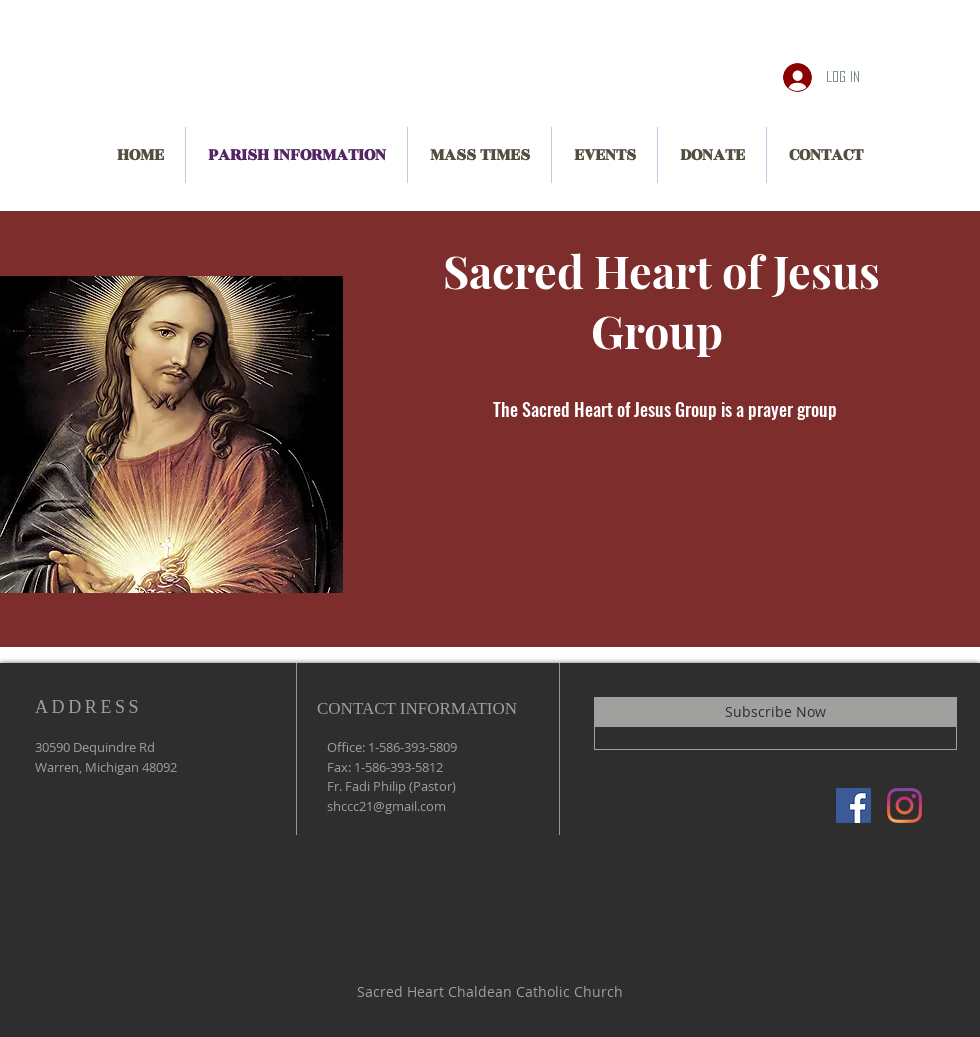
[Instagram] (904, 805)
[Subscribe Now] (775, 712)
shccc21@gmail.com (386, 806)
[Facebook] (853, 805)
